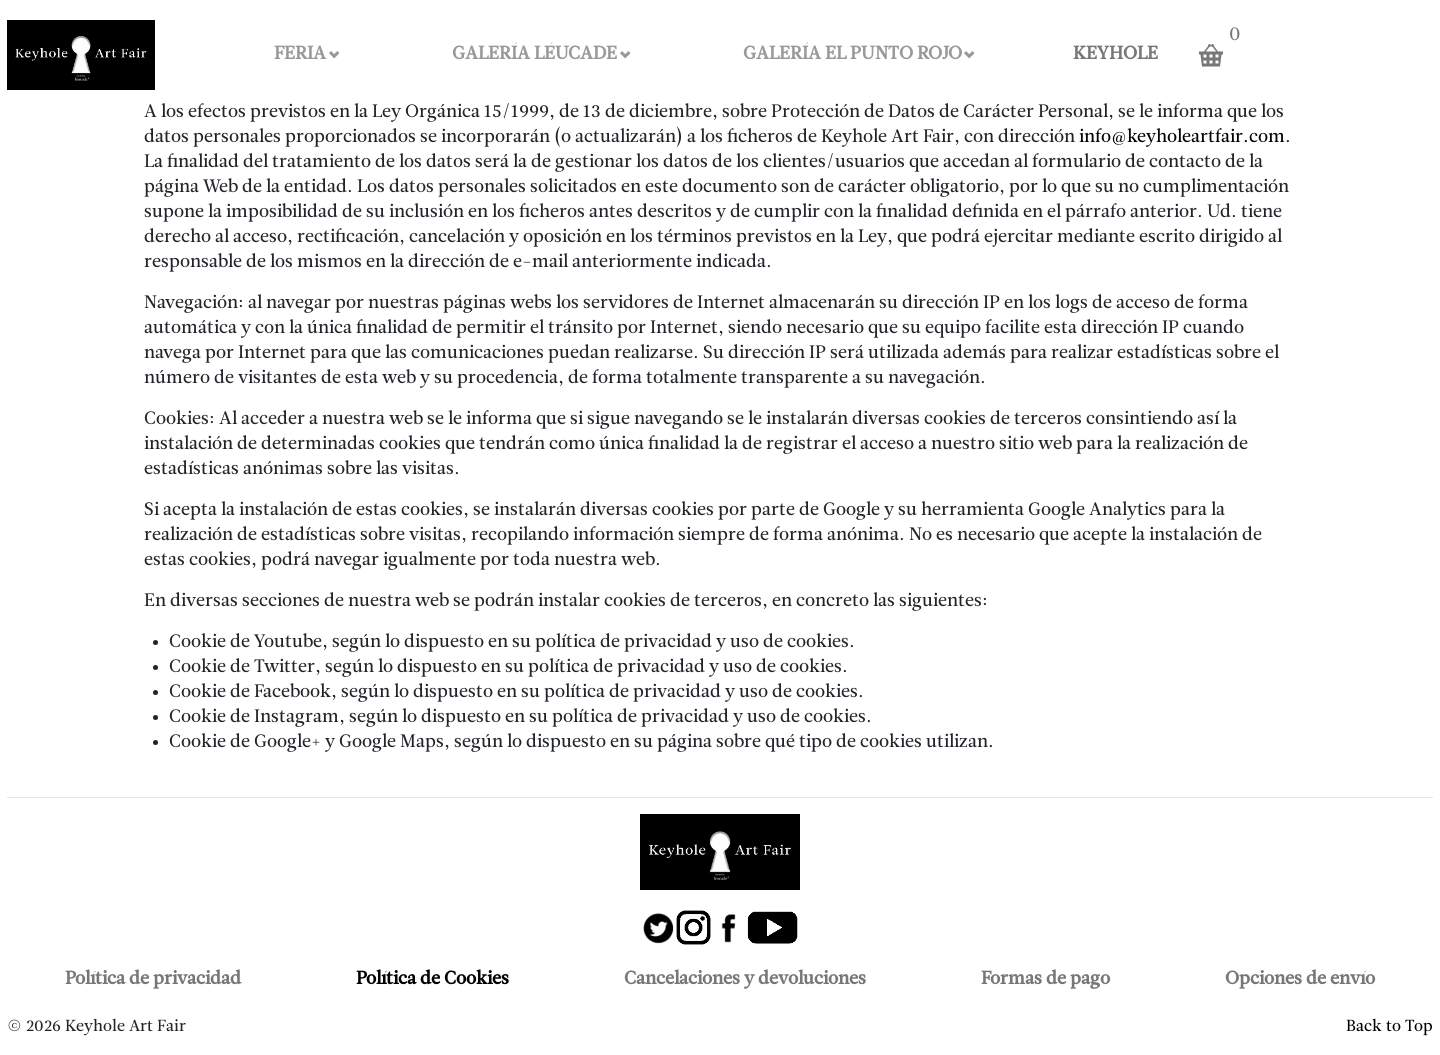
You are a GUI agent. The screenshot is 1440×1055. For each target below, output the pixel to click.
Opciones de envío (1300, 979)
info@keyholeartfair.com (1182, 137)
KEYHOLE (1115, 54)
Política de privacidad (153, 979)
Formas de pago (1045, 979)
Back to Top (1389, 1027)
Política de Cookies (432, 979)
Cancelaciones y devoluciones (745, 979)
